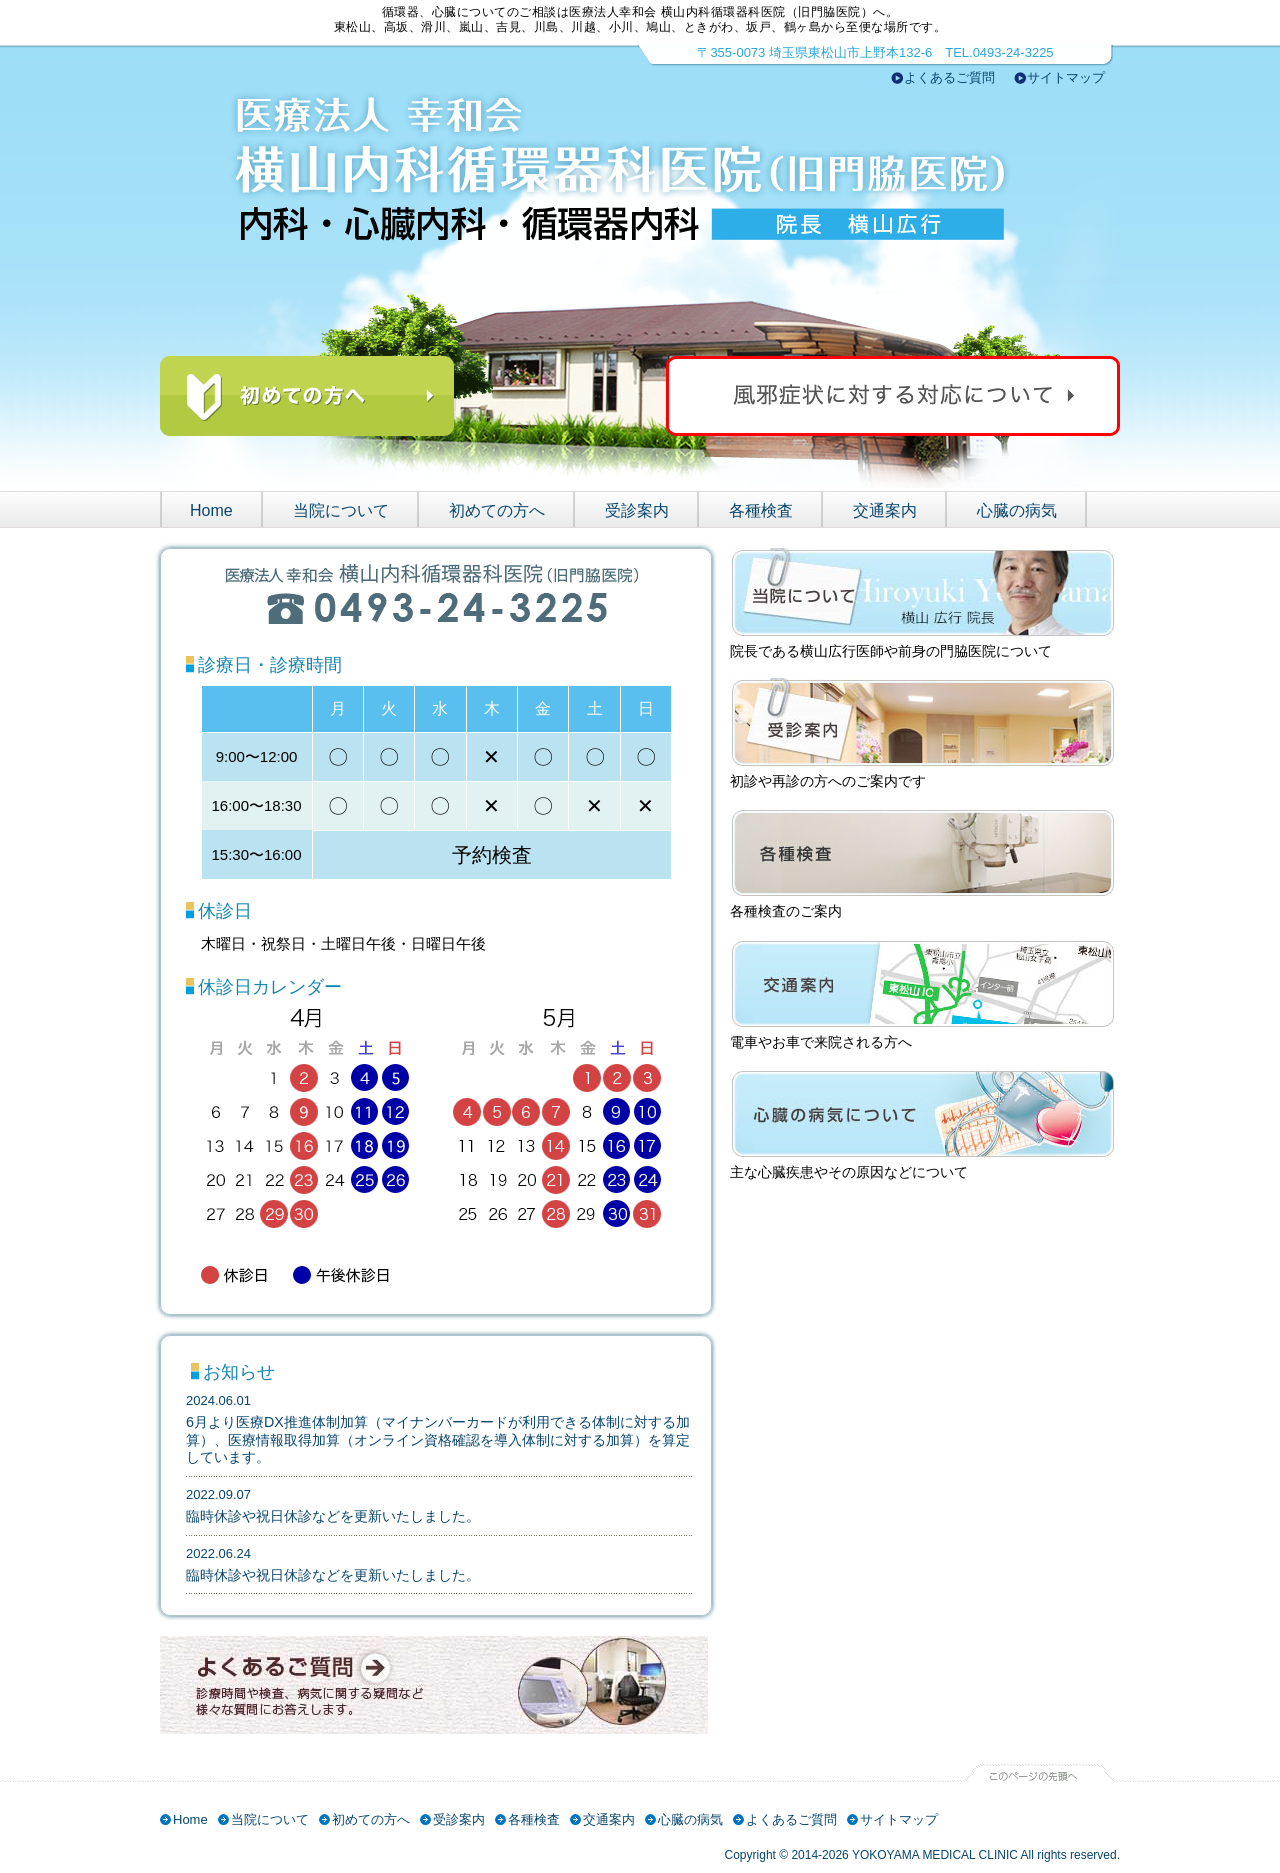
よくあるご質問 (949, 77)
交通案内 (885, 510)
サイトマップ (1066, 77)
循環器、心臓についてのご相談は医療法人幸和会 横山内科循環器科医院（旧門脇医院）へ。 (640, 12)
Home (211, 510)
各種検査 (761, 510)
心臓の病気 (1017, 510)
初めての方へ (497, 510)
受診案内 (637, 510)
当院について (341, 510)
